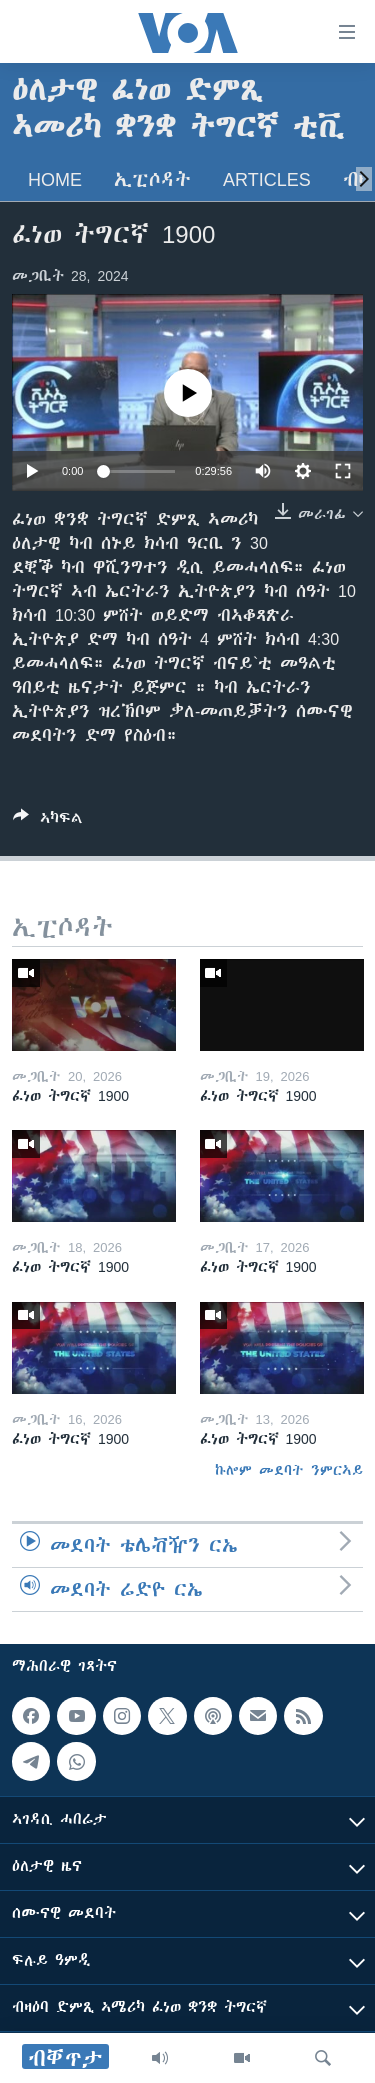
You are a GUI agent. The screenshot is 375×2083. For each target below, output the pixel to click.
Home (55, 179)
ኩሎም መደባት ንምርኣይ (289, 1470)
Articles (267, 179)
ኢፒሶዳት (152, 179)
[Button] (48, 821)
